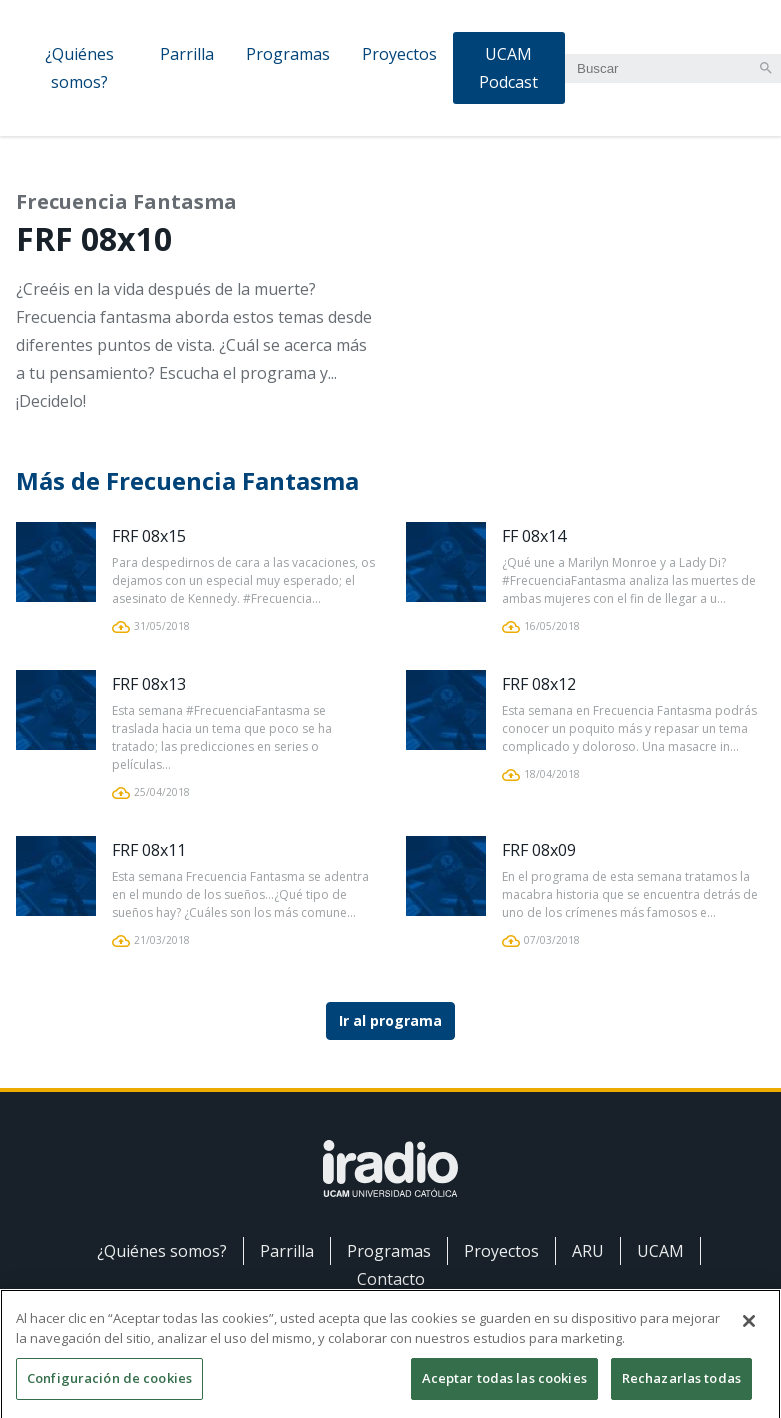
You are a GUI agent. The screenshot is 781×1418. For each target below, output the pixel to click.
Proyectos (399, 54)
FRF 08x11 (149, 850)
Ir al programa (390, 1020)
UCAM (660, 1251)
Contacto (391, 1279)
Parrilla (187, 54)
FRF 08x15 (149, 536)
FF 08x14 (534, 536)
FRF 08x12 (539, 684)
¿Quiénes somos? (79, 68)
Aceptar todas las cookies (504, 1386)
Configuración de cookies (109, 1386)
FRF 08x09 (539, 850)
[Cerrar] (749, 1329)
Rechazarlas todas (681, 1386)
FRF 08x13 (149, 684)
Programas (288, 54)
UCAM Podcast (508, 68)
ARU (588, 1251)
